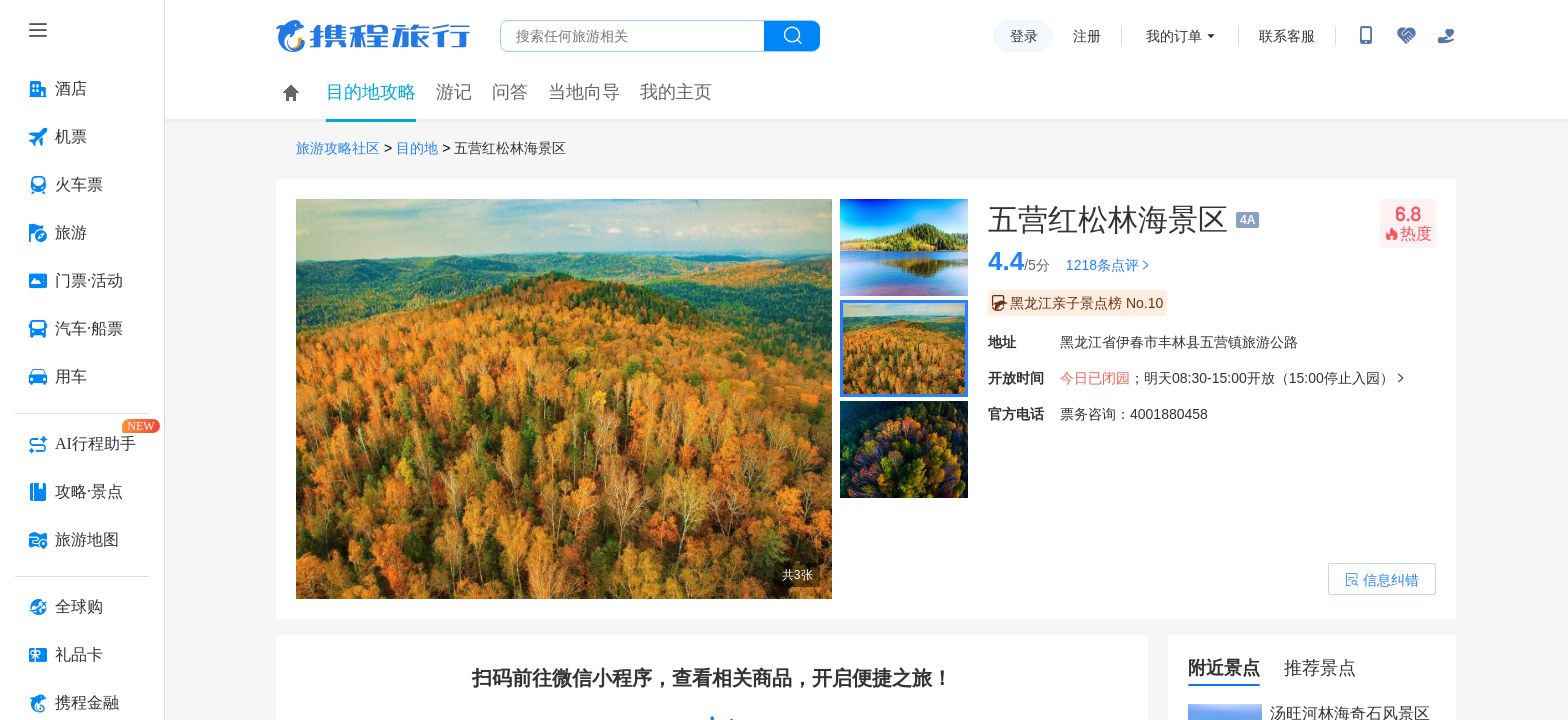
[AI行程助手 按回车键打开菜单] (82, 444)
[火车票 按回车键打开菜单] (82, 185)
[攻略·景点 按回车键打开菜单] (82, 492)
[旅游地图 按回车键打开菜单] (82, 540)
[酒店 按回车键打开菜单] (82, 89)
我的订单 (1174, 36)
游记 (454, 92)
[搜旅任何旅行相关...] (632, 36)
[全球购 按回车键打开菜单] (82, 607)
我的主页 (676, 92)
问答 (510, 92)
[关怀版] (1446, 36)
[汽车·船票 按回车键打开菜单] (82, 329)
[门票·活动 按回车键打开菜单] (82, 281)
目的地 (417, 148)
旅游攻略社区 (338, 148)
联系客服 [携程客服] (1287, 36)
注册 (1087, 36)
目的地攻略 (371, 92)
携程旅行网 (373, 36)
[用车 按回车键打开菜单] (82, 377)
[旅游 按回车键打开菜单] (82, 233)
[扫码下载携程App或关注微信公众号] (1366, 36)
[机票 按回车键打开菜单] (82, 137)
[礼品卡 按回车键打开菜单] (82, 655)
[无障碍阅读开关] (1406, 36)
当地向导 (584, 92)
